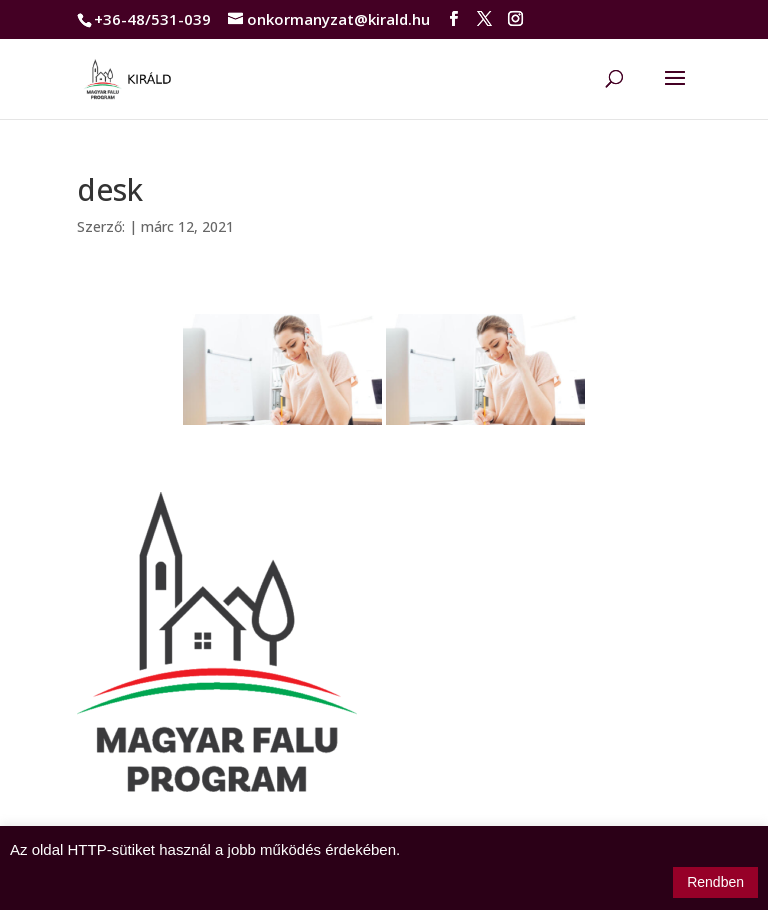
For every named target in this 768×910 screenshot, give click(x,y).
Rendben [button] (715, 882)
